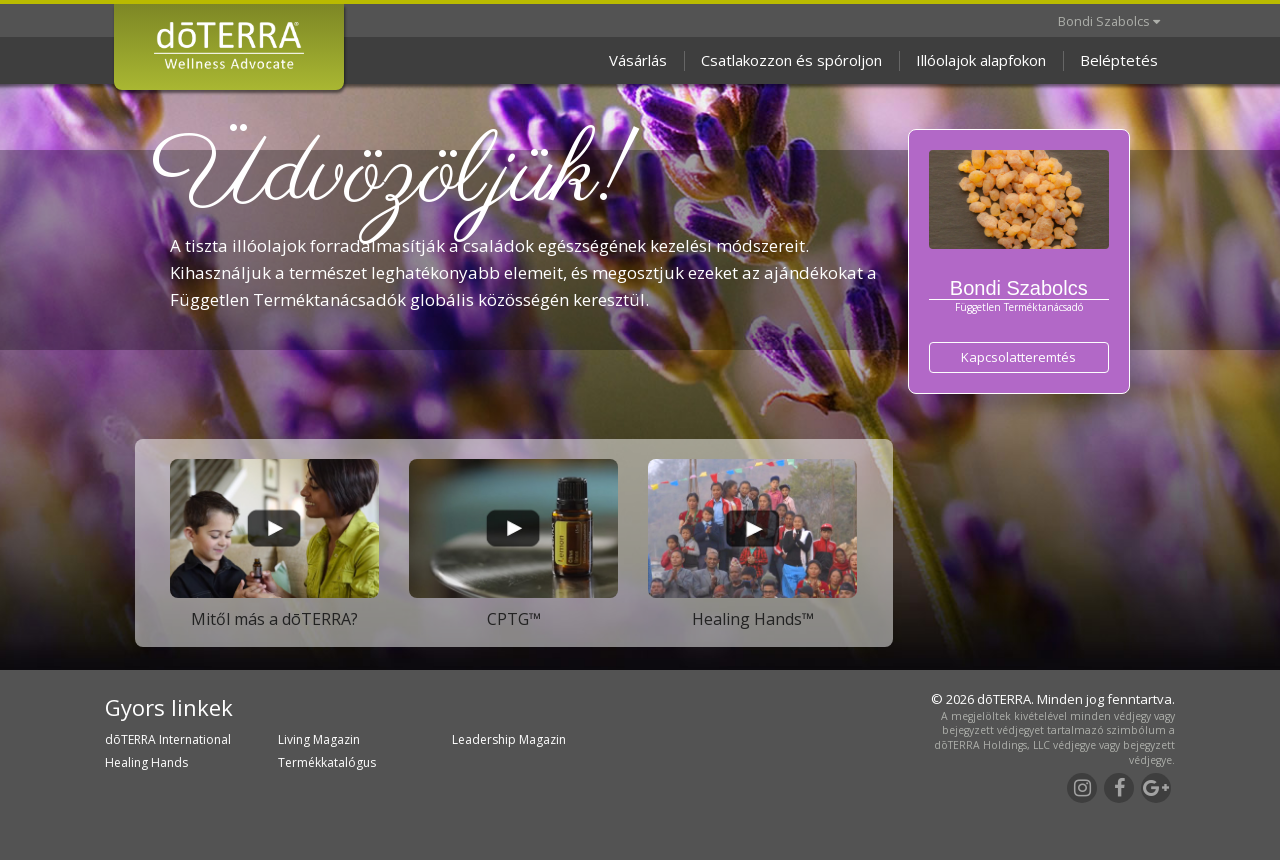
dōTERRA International (168, 739)
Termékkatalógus (327, 762)
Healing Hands (146, 762)
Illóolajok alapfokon (981, 60)
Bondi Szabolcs (1109, 21)
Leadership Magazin (509, 739)
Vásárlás (638, 60)
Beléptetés (1119, 60)
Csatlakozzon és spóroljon (791, 60)
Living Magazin (319, 739)
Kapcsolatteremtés (1018, 357)
